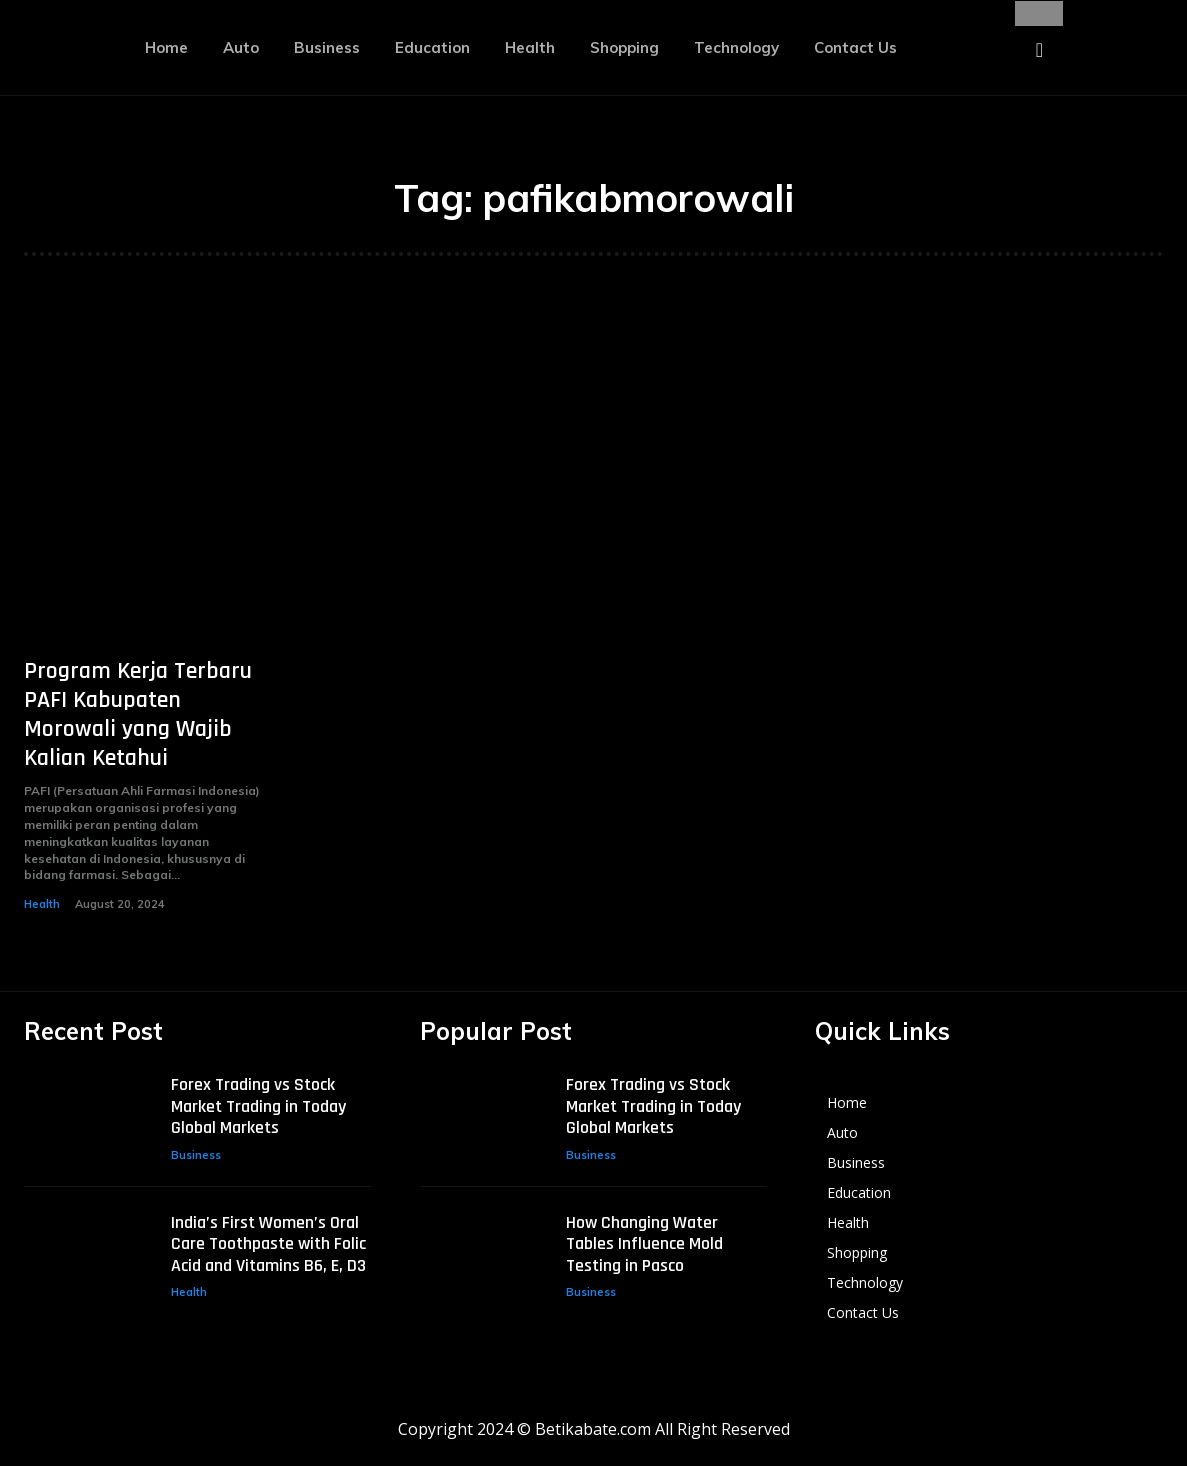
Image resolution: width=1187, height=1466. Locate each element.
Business (196, 1153)
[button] (1039, 50)
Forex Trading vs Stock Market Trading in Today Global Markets (258, 1104)
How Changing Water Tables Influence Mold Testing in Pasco (644, 1242)
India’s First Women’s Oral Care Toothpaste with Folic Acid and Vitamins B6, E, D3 (268, 1242)
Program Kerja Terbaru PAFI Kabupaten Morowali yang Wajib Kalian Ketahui (138, 714)
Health (42, 904)
